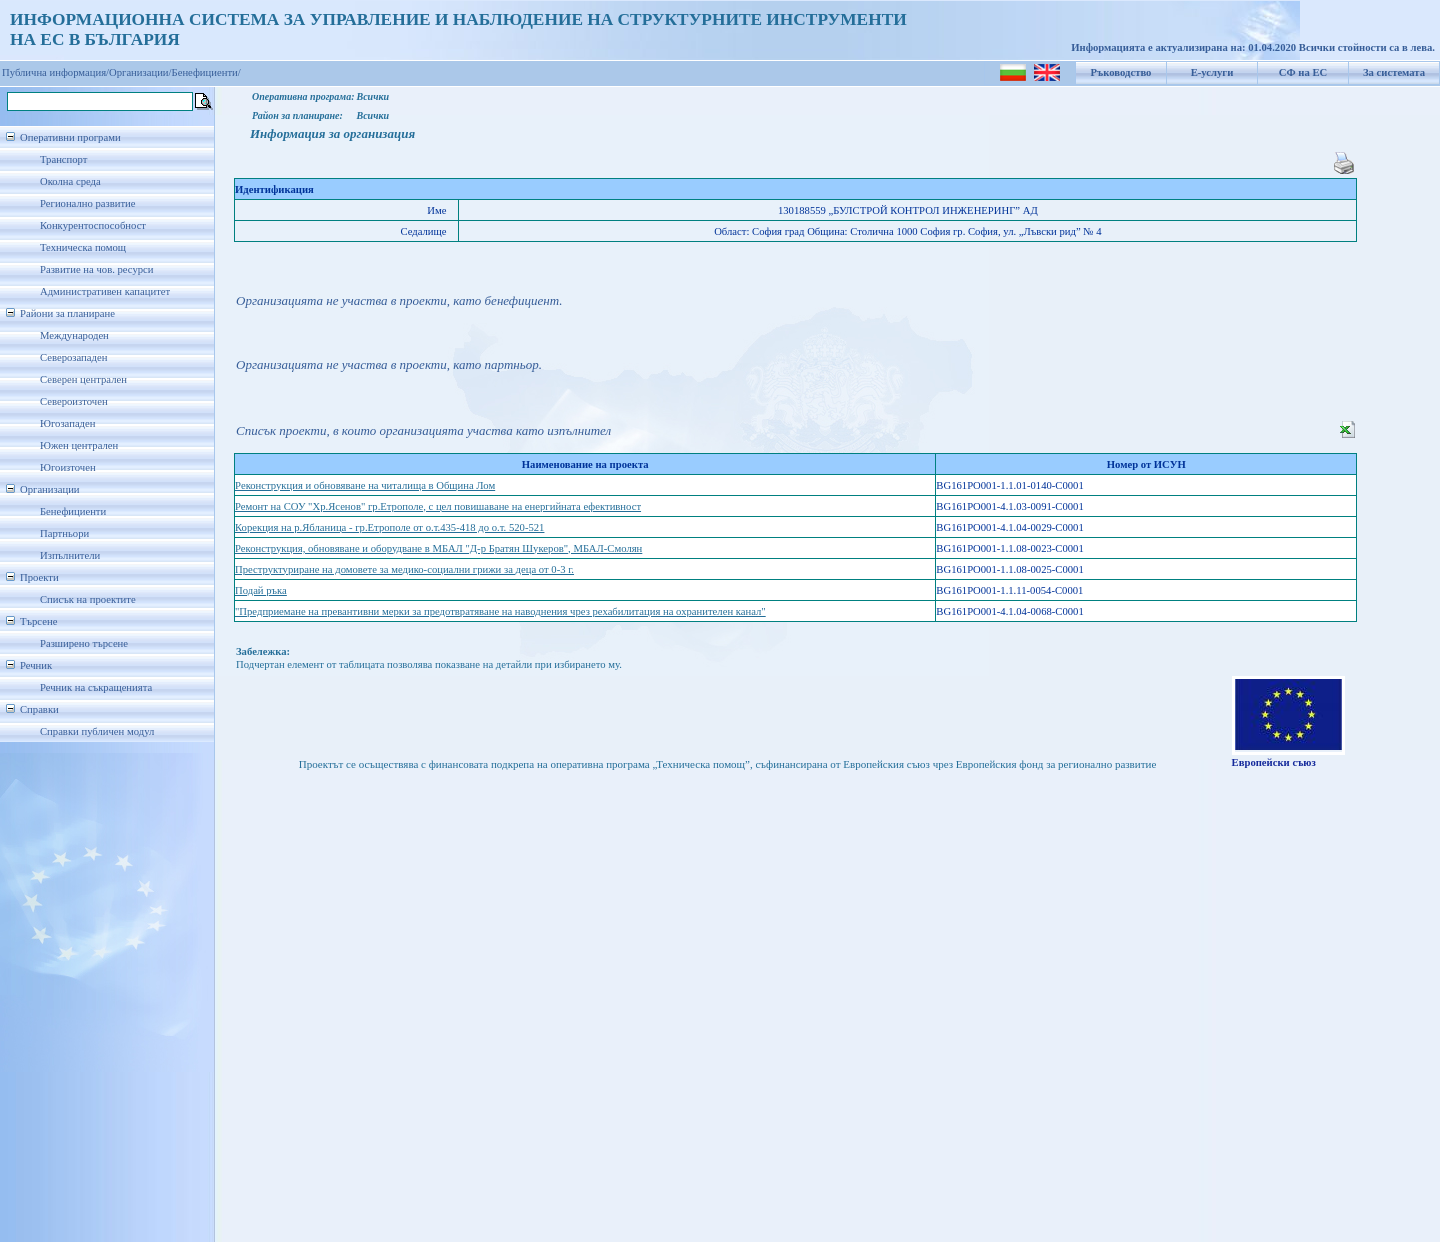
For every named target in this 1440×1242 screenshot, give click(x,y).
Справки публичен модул (97, 731)
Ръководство (1121, 72)
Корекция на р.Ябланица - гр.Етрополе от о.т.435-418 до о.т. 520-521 (389, 527)
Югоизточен (68, 467)
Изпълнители (70, 555)
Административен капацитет (105, 291)
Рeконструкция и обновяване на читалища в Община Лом (365, 485)
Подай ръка (261, 590)
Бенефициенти (73, 511)
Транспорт (63, 159)
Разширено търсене (84, 643)
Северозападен (73, 357)
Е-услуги (1212, 72)
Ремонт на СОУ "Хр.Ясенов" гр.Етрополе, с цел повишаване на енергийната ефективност (438, 506)
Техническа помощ (83, 247)
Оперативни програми (70, 137)
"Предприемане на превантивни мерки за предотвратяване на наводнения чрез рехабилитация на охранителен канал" (500, 611)
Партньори (64, 533)
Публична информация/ (55, 72)
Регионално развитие (88, 203)
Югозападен (67, 423)
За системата (1394, 72)
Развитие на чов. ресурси (97, 269)
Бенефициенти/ (206, 72)
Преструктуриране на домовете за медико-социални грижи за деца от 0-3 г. (404, 569)
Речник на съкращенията (96, 687)
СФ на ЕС (1303, 72)
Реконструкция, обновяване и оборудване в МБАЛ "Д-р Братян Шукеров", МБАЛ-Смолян (438, 548)
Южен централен (79, 445)
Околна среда (70, 181)
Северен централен (83, 379)
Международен (74, 335)
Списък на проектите (88, 599)
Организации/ (140, 72)
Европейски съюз (1274, 762)
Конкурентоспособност (93, 225)
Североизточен (74, 401)
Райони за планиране (67, 313)
